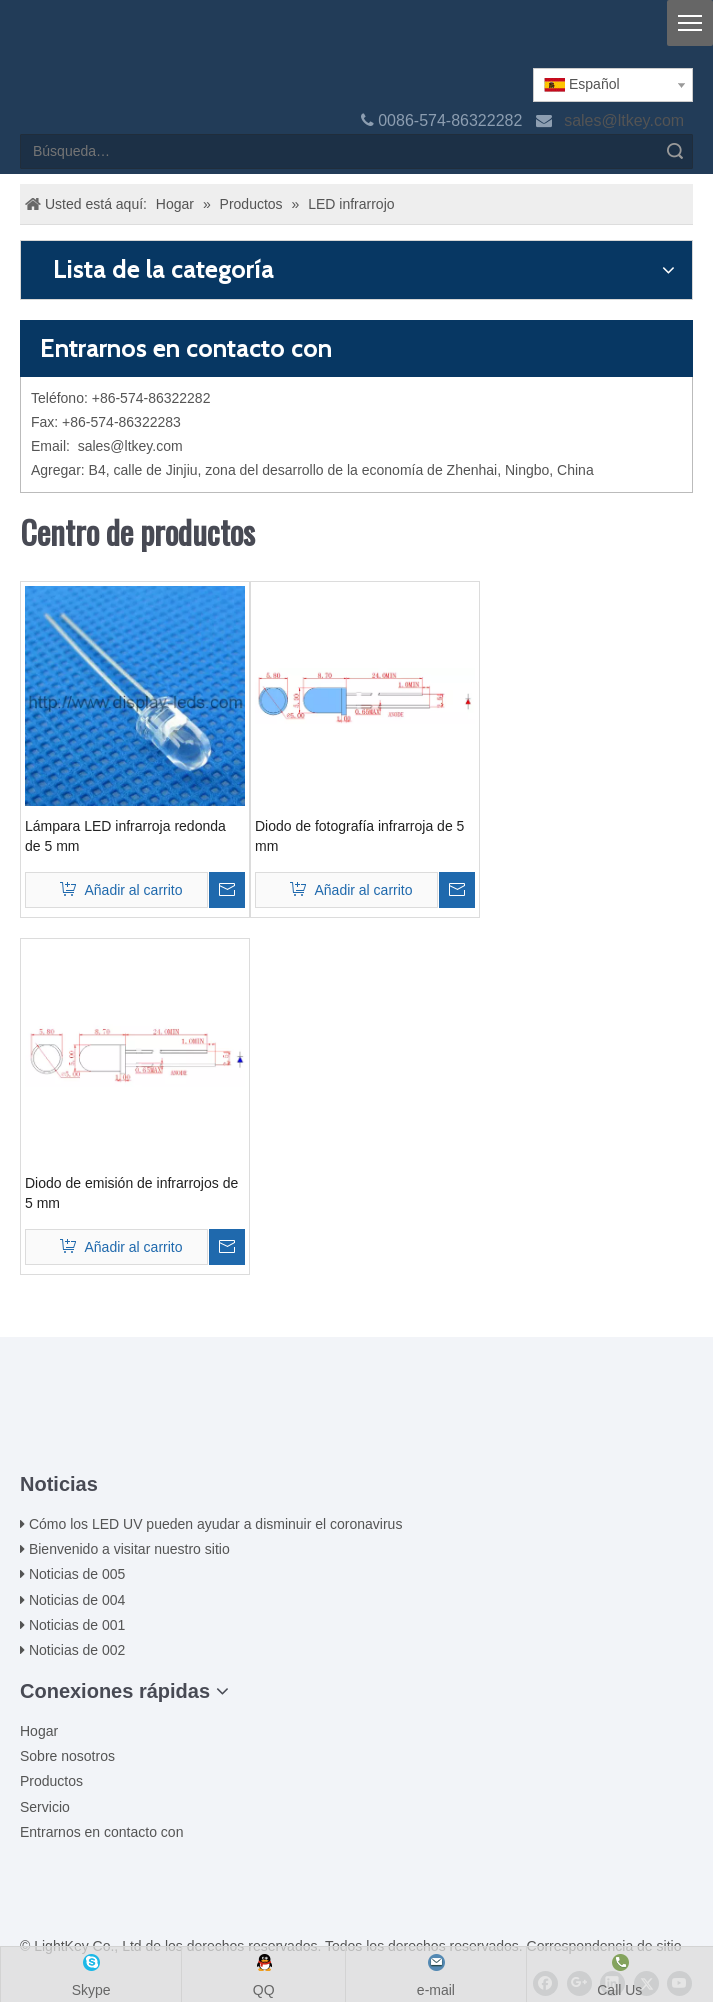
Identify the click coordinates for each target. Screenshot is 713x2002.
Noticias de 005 (77, 1574)
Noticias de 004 (77, 1600)
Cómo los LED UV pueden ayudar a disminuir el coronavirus (216, 1524)
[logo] (36, 42)
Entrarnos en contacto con (101, 1832)
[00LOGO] (357, 1408)
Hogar (39, 1731)
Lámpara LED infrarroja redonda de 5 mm (125, 836)
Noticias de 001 (77, 1625)
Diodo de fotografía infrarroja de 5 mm (359, 836)
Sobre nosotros (67, 1756)
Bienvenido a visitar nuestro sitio (129, 1549)
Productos (51, 1781)
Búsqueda (675, 151)
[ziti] (357, 1440)
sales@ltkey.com (626, 120)
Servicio (45, 1807)
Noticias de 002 (77, 1650)
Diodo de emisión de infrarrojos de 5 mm (131, 1193)
